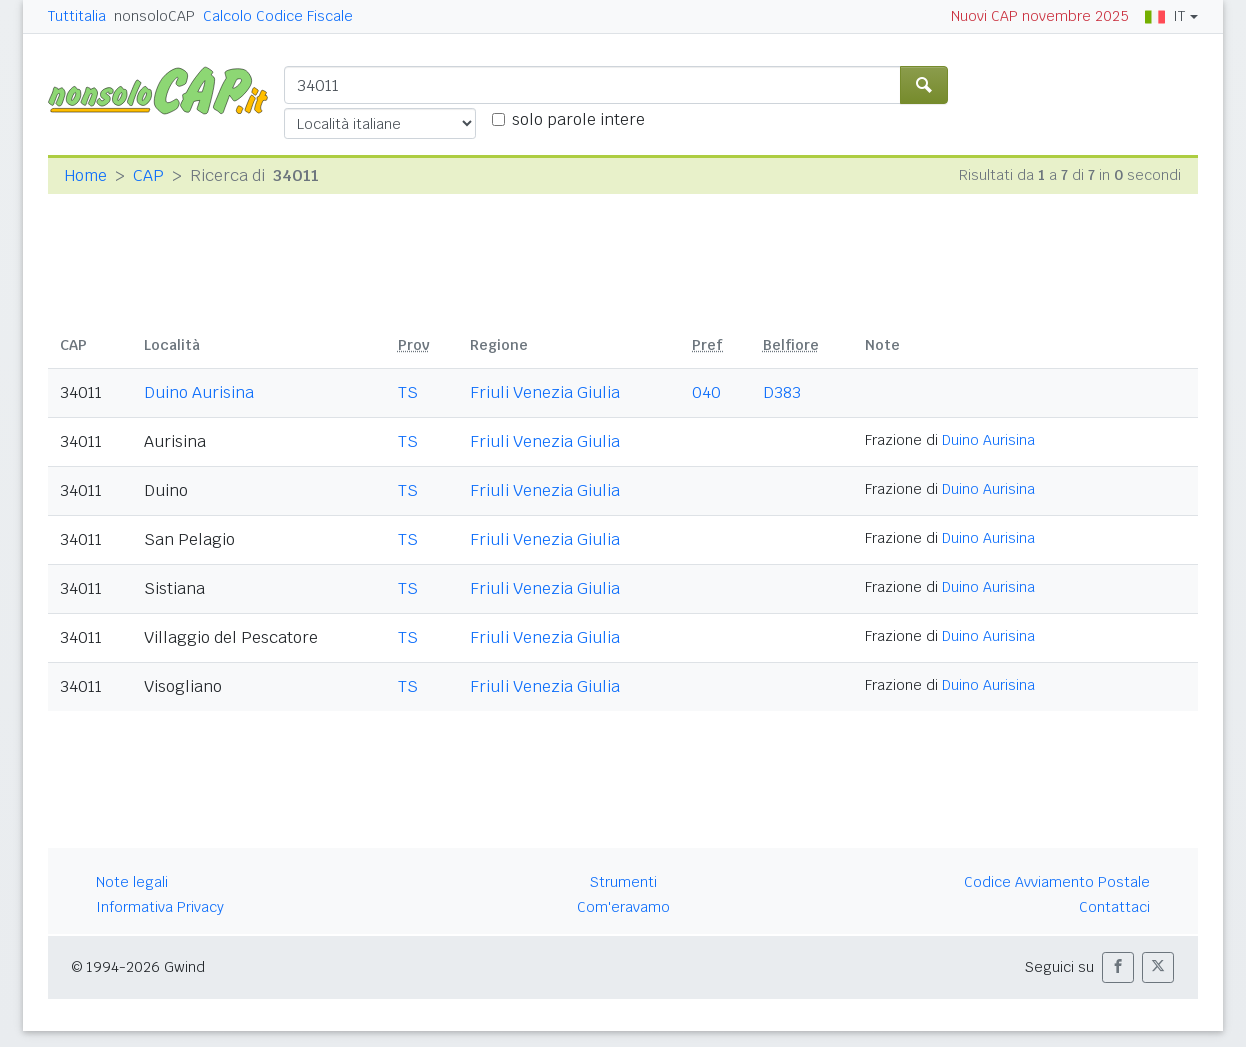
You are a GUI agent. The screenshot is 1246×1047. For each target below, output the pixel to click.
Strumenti (623, 882)
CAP (148, 175)
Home (85, 175)
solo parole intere (578, 119)
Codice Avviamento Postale (1057, 882)
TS (408, 392)
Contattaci (1114, 907)
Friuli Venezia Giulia (545, 392)
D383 (782, 392)
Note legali (132, 882)
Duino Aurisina (199, 392)
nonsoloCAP (154, 16)
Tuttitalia (77, 16)
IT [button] (1165, 16)
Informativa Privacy (160, 907)
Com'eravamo (623, 907)
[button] (1118, 967)
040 (706, 392)
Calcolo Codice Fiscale (278, 16)
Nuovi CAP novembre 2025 (1040, 16)
